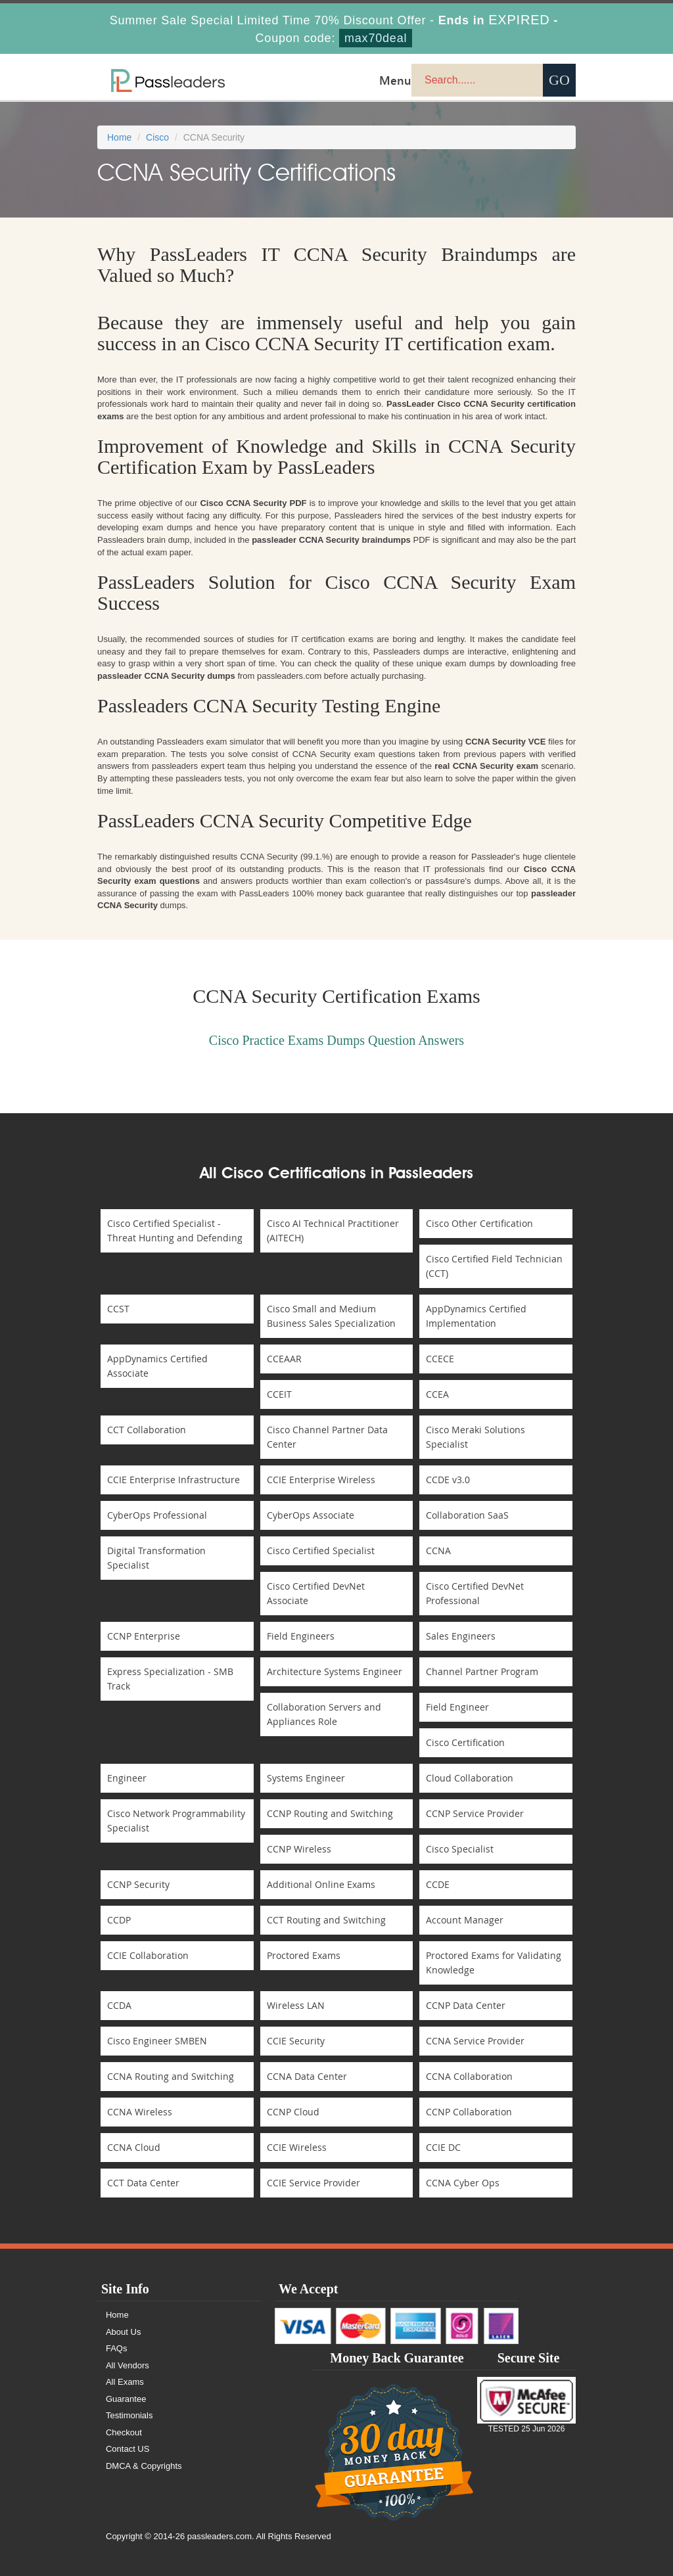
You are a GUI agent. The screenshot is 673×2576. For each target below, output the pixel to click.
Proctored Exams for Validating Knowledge (493, 1962)
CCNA (438, 1550)
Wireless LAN (296, 2005)
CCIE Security (296, 2041)
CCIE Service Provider (313, 2182)
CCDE (438, 1884)
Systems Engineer (306, 1778)
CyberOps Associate (310, 1515)
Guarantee (126, 2399)
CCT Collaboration (146, 1429)
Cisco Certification (465, 1742)
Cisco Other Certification (479, 1223)
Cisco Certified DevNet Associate (316, 1593)
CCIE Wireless (297, 2147)
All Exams (125, 2382)
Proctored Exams (303, 1955)
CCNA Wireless (139, 2111)
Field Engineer (457, 1707)
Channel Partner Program (482, 1671)
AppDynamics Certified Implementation (476, 1315)
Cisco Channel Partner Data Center (327, 1436)
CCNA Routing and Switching (170, 2076)
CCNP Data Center (465, 2005)
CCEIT (279, 1394)
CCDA (119, 2005)
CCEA (437, 1394)
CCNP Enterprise (143, 1636)
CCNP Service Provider (475, 1813)
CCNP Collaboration (469, 2111)
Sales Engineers (461, 1636)
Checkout (124, 2432)
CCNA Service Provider (475, 2041)
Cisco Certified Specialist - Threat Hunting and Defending (175, 1230)
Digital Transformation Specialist (156, 1557)
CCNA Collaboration (469, 2076)
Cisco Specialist (460, 1849)
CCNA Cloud (133, 2147)
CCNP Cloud (293, 2111)
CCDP (119, 1920)
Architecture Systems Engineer (334, 1671)
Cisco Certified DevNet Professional (475, 1593)
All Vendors (127, 2365)
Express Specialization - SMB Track (170, 1678)
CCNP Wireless (299, 1849)
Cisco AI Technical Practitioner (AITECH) (333, 1230)
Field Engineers (301, 1636)
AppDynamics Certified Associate (157, 1365)
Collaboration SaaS (467, 1515)
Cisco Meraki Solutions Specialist (475, 1436)
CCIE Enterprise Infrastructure (173, 1479)
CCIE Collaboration (148, 1955)
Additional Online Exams (321, 1884)
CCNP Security (138, 1884)
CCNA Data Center (307, 2076)
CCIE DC (443, 2147)
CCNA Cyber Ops (462, 2182)
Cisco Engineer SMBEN (157, 2041)
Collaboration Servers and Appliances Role (324, 1714)
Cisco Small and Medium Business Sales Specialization (331, 1315)
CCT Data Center (143, 2182)
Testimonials (129, 2415)
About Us (123, 2332)
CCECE (440, 1358)
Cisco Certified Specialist (321, 1550)
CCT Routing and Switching (326, 1920)
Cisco (157, 137)
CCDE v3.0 (448, 1479)
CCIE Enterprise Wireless (321, 1479)
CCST (118, 1308)
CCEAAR (284, 1358)
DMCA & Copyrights (144, 2466)
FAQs (117, 2348)
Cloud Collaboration (469, 1778)
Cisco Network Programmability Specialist (176, 1820)
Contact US (127, 2449)
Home (119, 137)
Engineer (127, 1778)
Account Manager (464, 1920)
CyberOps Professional (157, 1515)
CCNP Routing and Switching (330, 1813)
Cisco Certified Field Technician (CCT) (494, 1266)
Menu (395, 80)
